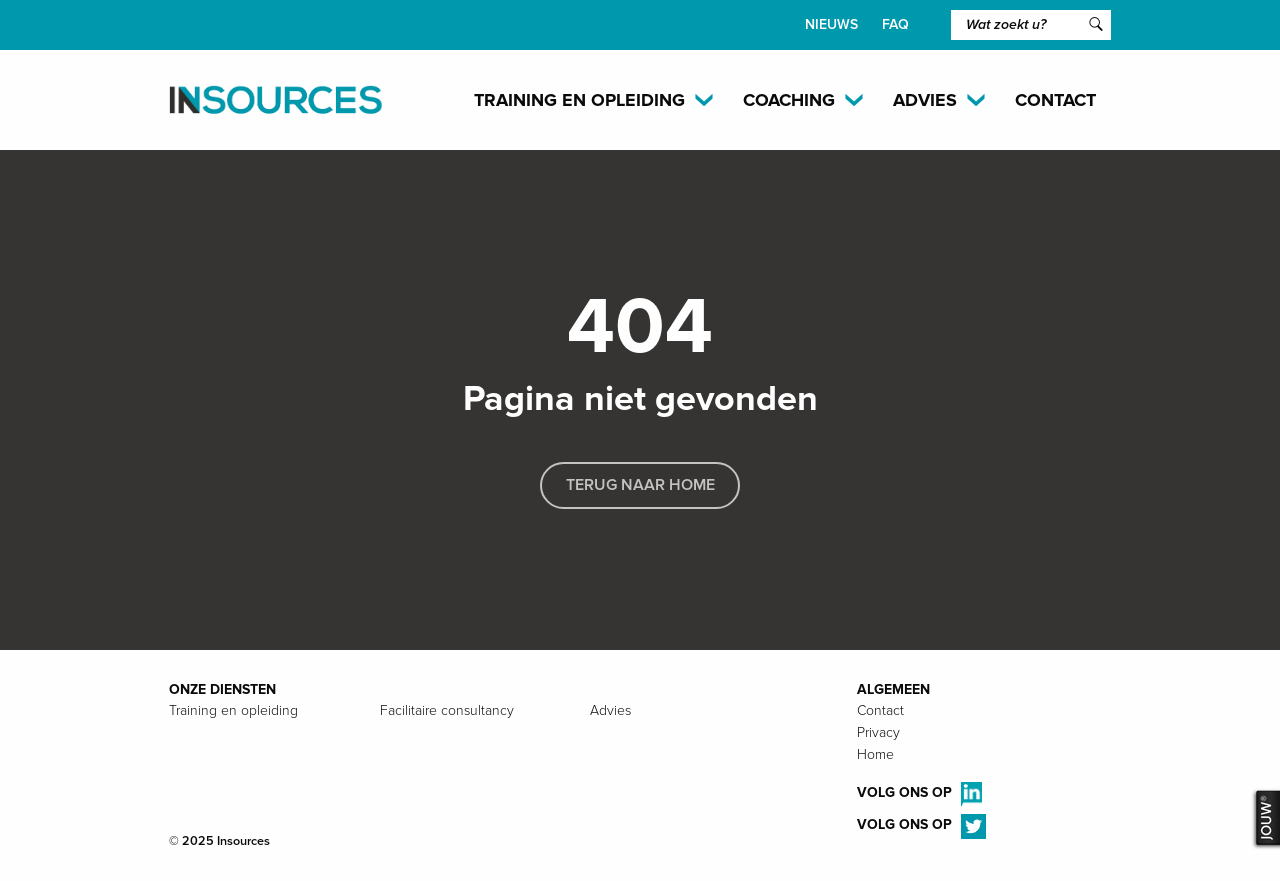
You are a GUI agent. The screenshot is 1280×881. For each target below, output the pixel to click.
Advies (610, 710)
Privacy (878, 732)
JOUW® (1265, 819)
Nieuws (831, 24)
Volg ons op (919, 794)
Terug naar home (640, 485)
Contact (1055, 100)
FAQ (895, 24)
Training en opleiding (233, 710)
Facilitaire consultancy (447, 710)
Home (875, 754)
